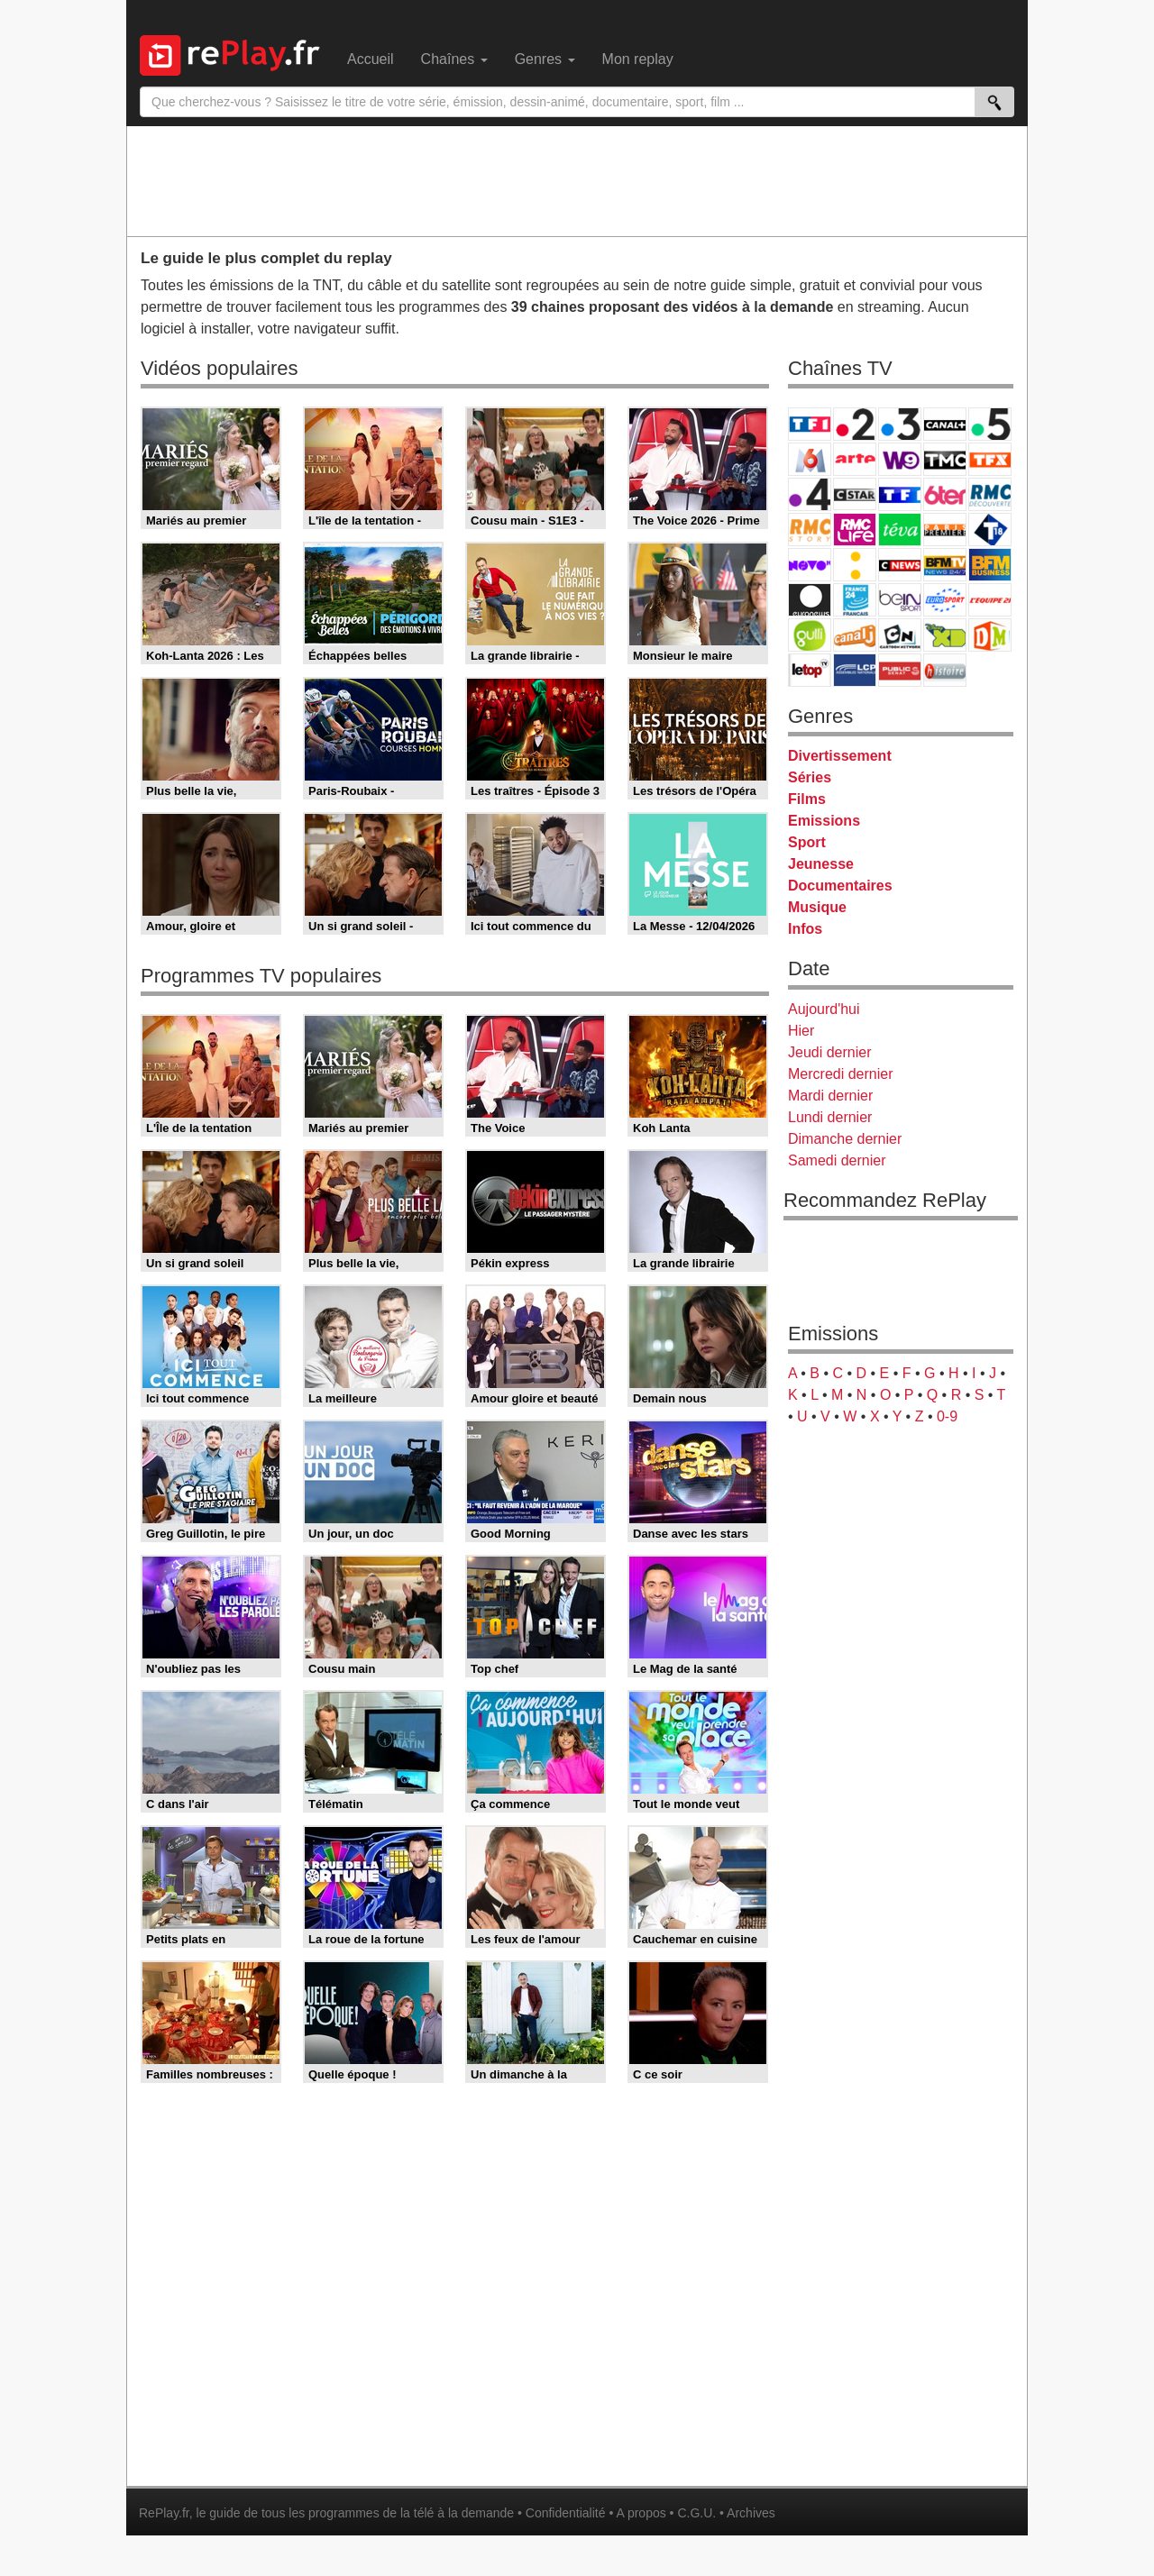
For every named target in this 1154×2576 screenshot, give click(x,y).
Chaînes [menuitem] (454, 59)
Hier (801, 1030)
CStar (854, 494)
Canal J (854, 635)
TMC (944, 459)
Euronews (809, 600)
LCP (854, 670)
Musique (817, 907)
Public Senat (899, 670)
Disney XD (944, 635)
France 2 (854, 424)
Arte (854, 459)
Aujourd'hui (824, 1009)
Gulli (809, 635)
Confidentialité (566, 2513)
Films (807, 799)
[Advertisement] (577, 180)
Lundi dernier (830, 1117)
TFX (990, 459)
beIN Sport (899, 600)
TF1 (809, 424)
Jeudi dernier (830, 1052)
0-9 (947, 1416)
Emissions (824, 820)
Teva (899, 529)
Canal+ (944, 424)
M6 (809, 459)
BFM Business (990, 564)
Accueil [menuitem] (370, 59)
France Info (854, 564)
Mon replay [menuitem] (637, 59)
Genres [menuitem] (545, 59)
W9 (899, 459)
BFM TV (944, 564)
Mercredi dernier (840, 1074)
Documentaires (840, 885)
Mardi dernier (830, 1095)
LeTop (809, 670)
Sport (807, 842)
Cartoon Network (899, 635)
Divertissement (840, 755)
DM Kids (990, 635)
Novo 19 (809, 564)
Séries (809, 777)
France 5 (990, 424)
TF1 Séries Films (899, 494)
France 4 (809, 494)
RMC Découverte (990, 494)
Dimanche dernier (845, 1138)
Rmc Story (809, 529)
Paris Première (944, 529)
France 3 (899, 424)
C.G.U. (696, 2513)
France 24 (854, 600)
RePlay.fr (164, 2513)
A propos (640, 2513)
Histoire (944, 670)
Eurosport (944, 600)
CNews (899, 564)
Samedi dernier (837, 1160)
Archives (751, 2513)
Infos (805, 928)
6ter (944, 494)
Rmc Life (854, 529)
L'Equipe (990, 600)
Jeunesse (821, 864)
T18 (990, 529)
